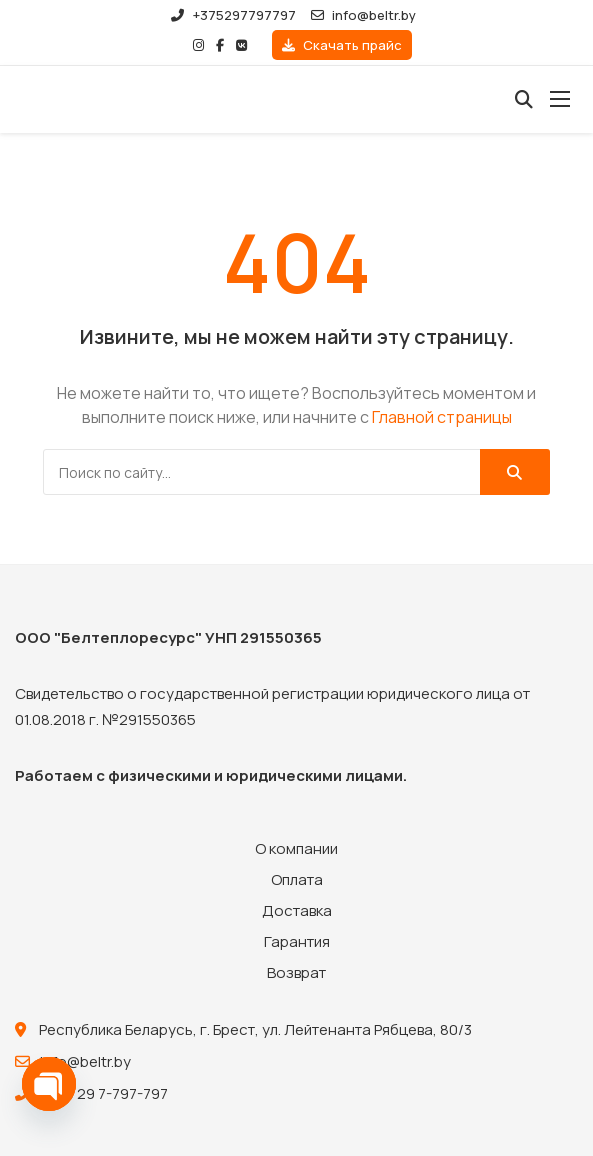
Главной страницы (442, 417)
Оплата (297, 879)
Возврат (296, 972)
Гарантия (297, 941)
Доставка (297, 910)
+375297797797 (233, 15)
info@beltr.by (363, 15)
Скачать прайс (342, 45)
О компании (296, 848)
